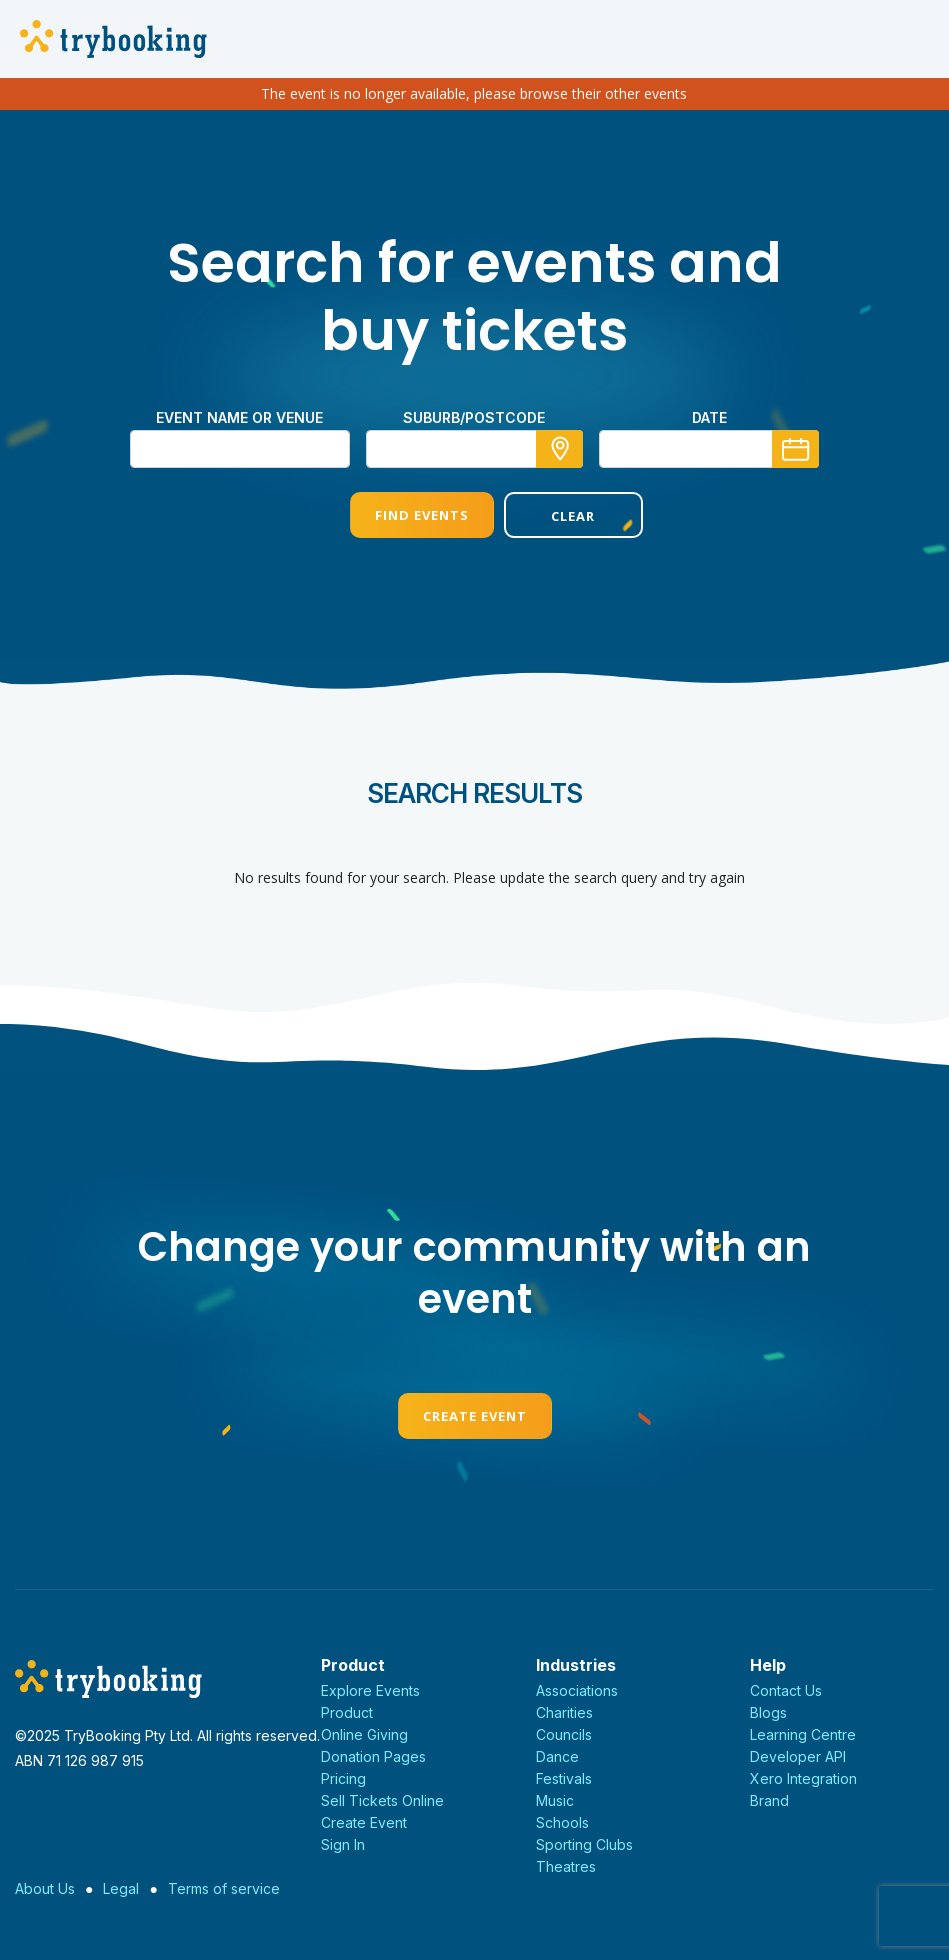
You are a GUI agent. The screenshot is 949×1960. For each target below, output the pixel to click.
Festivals (564, 1778)
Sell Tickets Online (382, 1800)
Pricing (343, 1778)
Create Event (475, 1416)
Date (709, 417)
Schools (562, 1822)
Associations (577, 1690)
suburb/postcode (474, 417)
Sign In (343, 1844)
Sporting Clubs (584, 1844)
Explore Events (370, 1690)
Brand (769, 1800)
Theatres (566, 1866)
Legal (121, 1888)
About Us (45, 1888)
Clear (551, 516)
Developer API (798, 1756)
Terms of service (224, 1888)
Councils (564, 1734)
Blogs (768, 1712)
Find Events (397, 515)
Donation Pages (373, 1756)
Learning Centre (803, 1734)
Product (347, 1712)
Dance (557, 1756)
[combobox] (475, 449)
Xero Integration (803, 1778)
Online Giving (364, 1734)
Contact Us (786, 1690)
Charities (564, 1712)
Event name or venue (239, 417)
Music (555, 1800)
